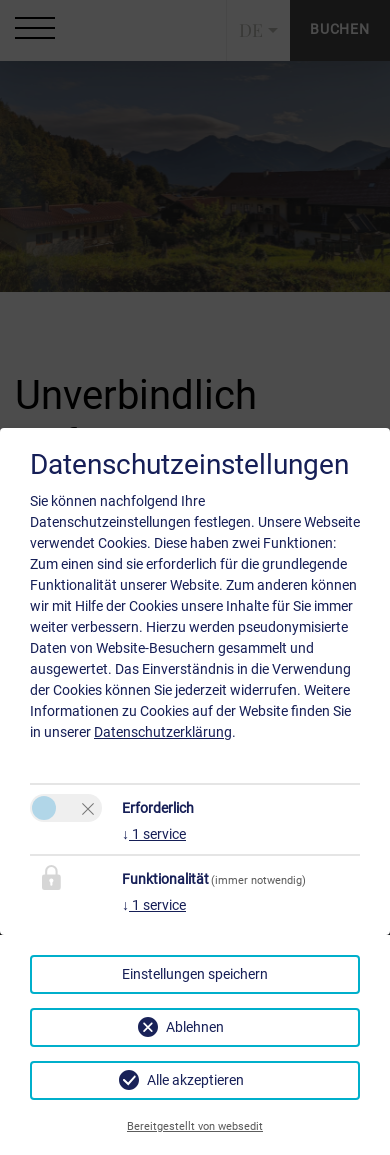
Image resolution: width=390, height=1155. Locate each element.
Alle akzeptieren (195, 1080)
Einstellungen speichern (195, 974)
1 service (154, 834)
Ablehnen (195, 1027)
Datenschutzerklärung (163, 732)
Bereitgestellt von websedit (195, 1126)
